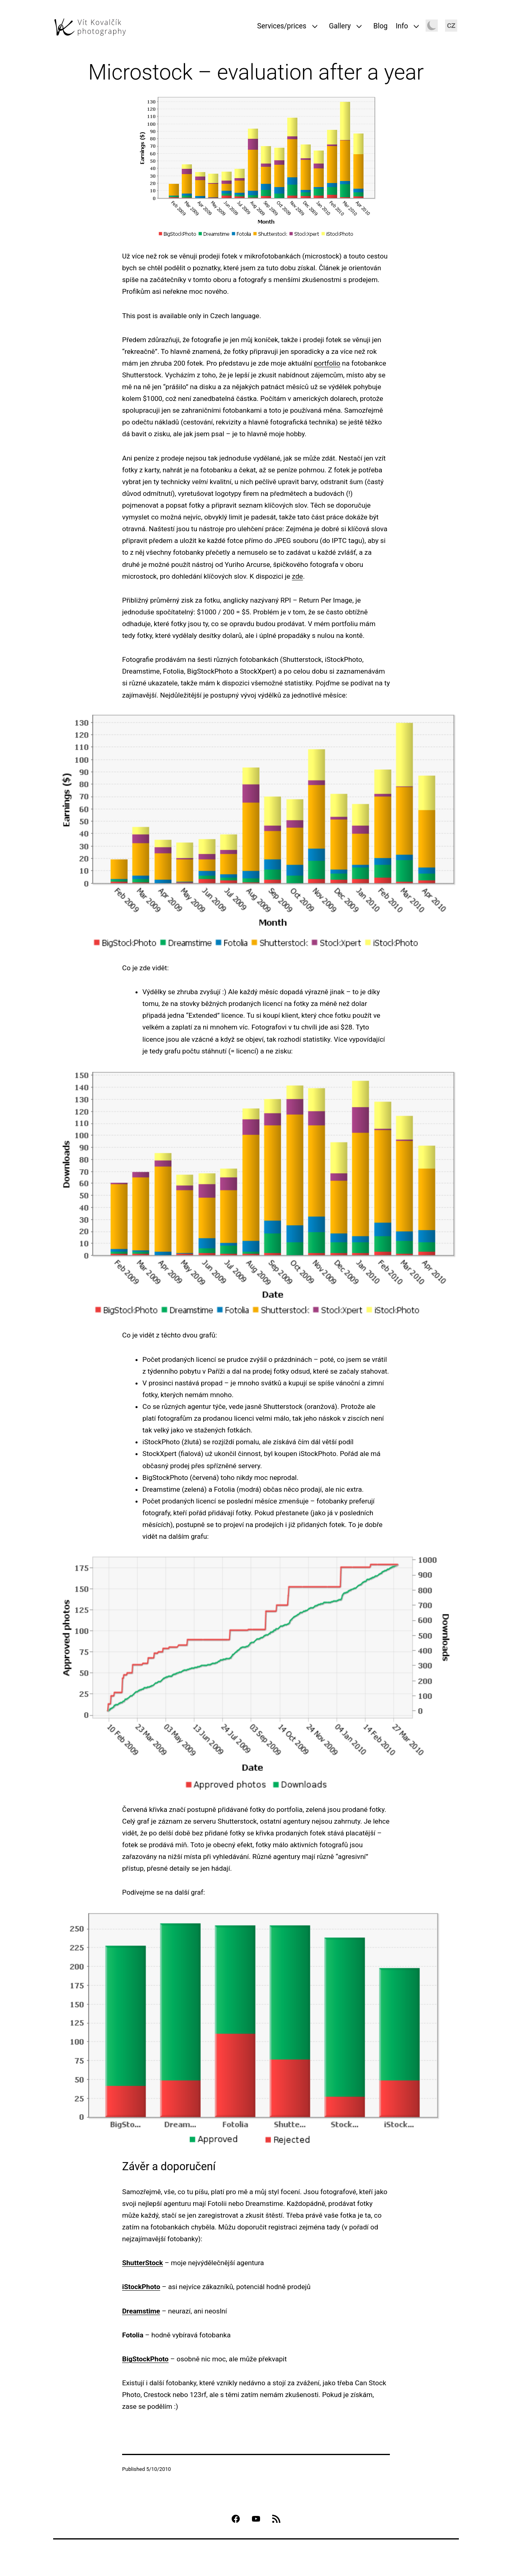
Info (402, 26)
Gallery (340, 26)
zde (297, 576)
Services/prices (281, 26)
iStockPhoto (141, 2287)
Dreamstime (141, 2311)
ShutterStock (142, 2263)
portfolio (327, 363)
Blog (380, 26)
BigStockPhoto (145, 2359)
